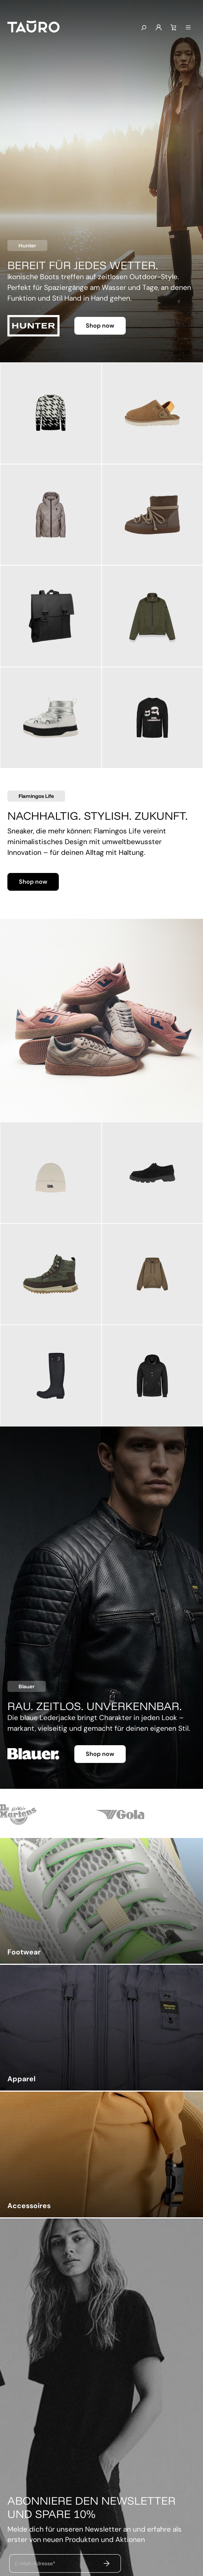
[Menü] (188, 28)
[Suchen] (143, 28)
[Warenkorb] (173, 28)
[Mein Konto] (158, 28)
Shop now (100, 325)
